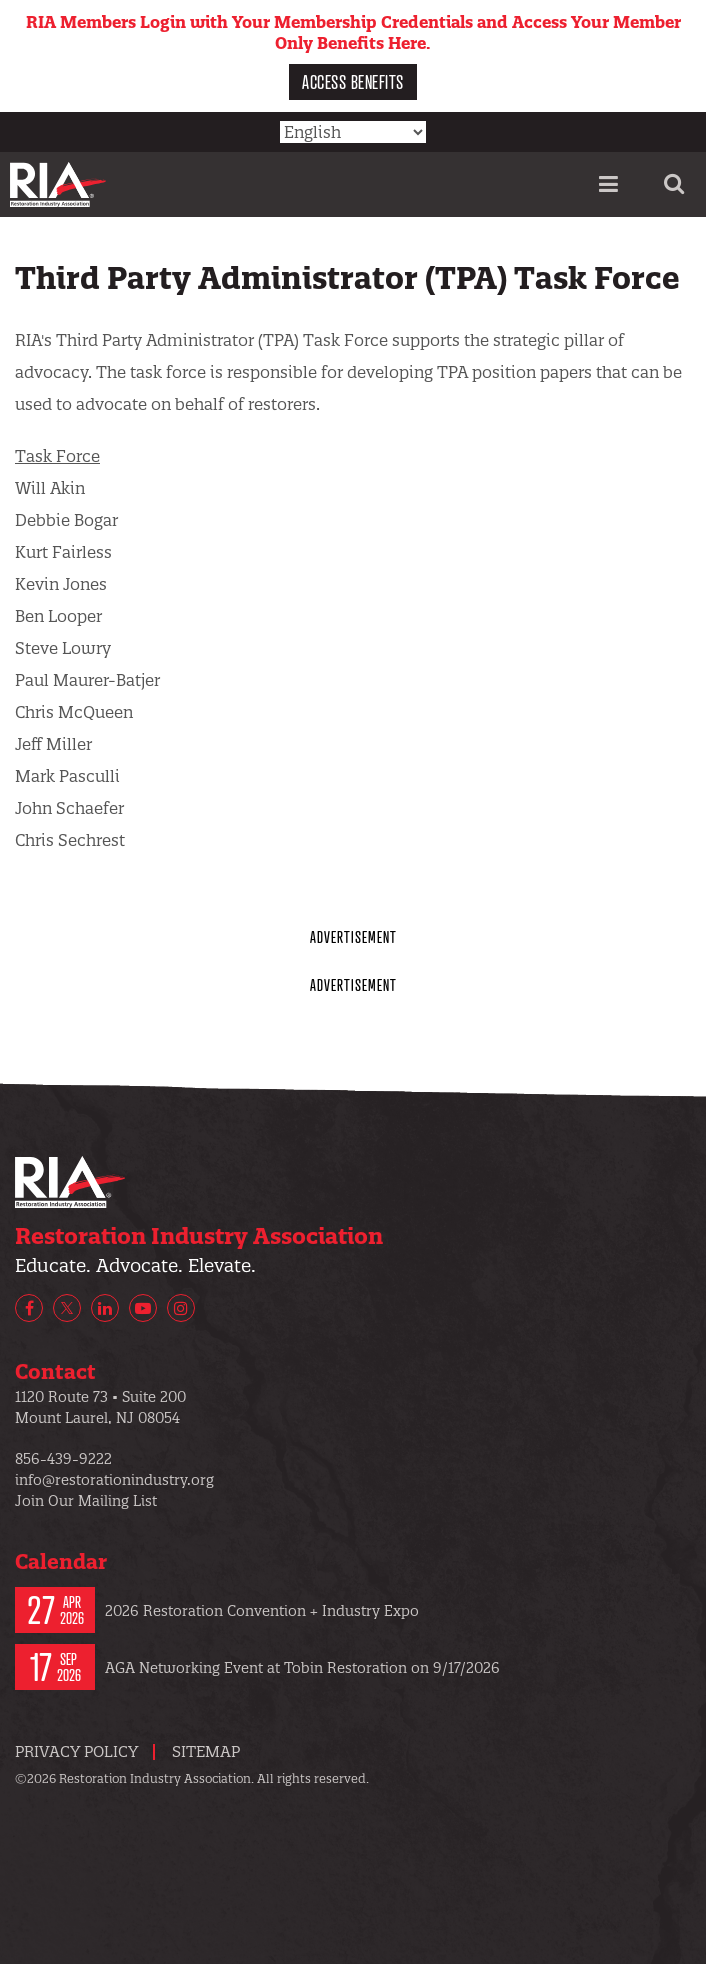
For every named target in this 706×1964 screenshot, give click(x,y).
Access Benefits (353, 81)
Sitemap (206, 1751)
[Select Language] (353, 132)
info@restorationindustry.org (114, 1480)
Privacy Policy (76, 1751)
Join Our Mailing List (86, 1501)
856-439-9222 (63, 1459)
